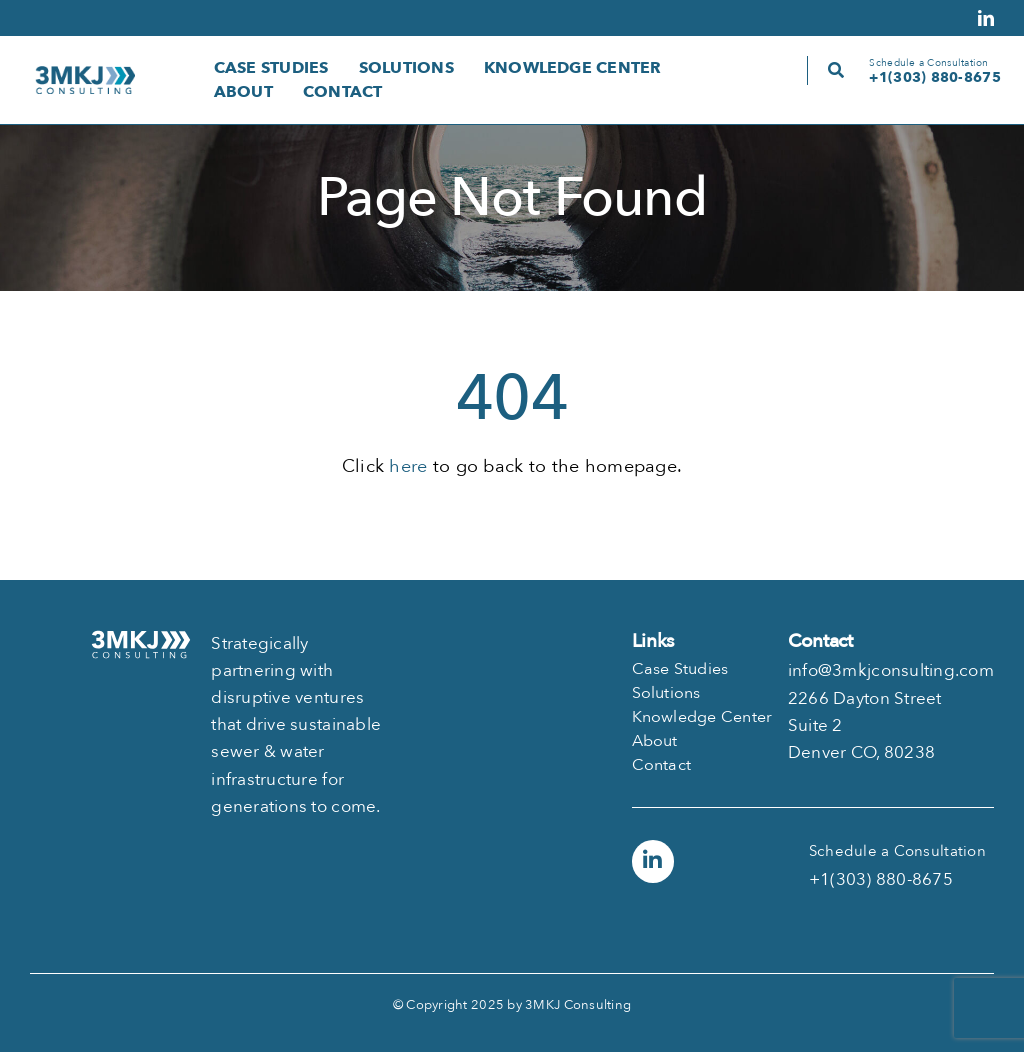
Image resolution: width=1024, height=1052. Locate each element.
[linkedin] (986, 18)
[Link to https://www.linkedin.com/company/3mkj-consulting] (653, 861)
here (408, 466)
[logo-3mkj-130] (85, 74)
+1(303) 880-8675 (934, 77)
